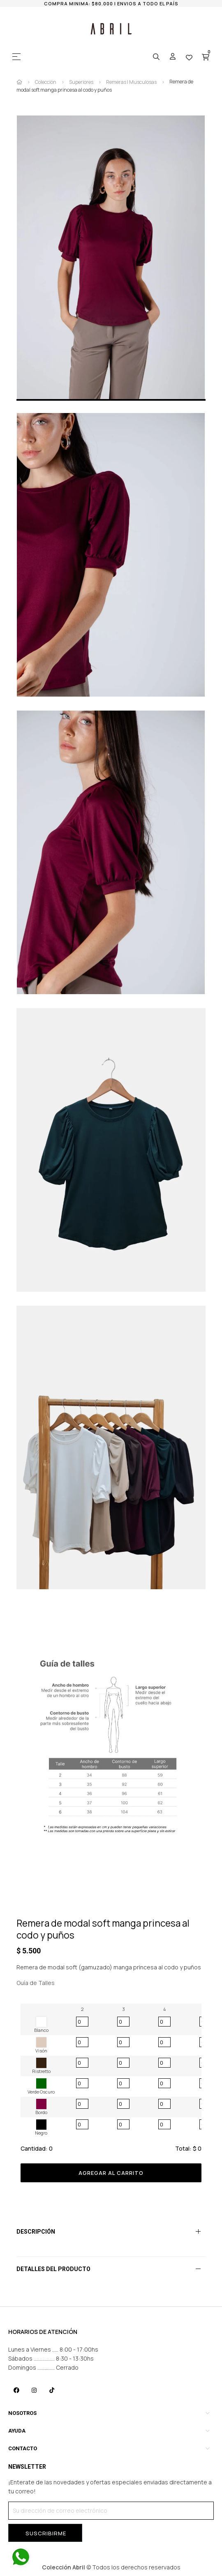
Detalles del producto (53, 2269)
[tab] (111, 2231)
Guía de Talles (35, 1983)
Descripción (35, 2231)
